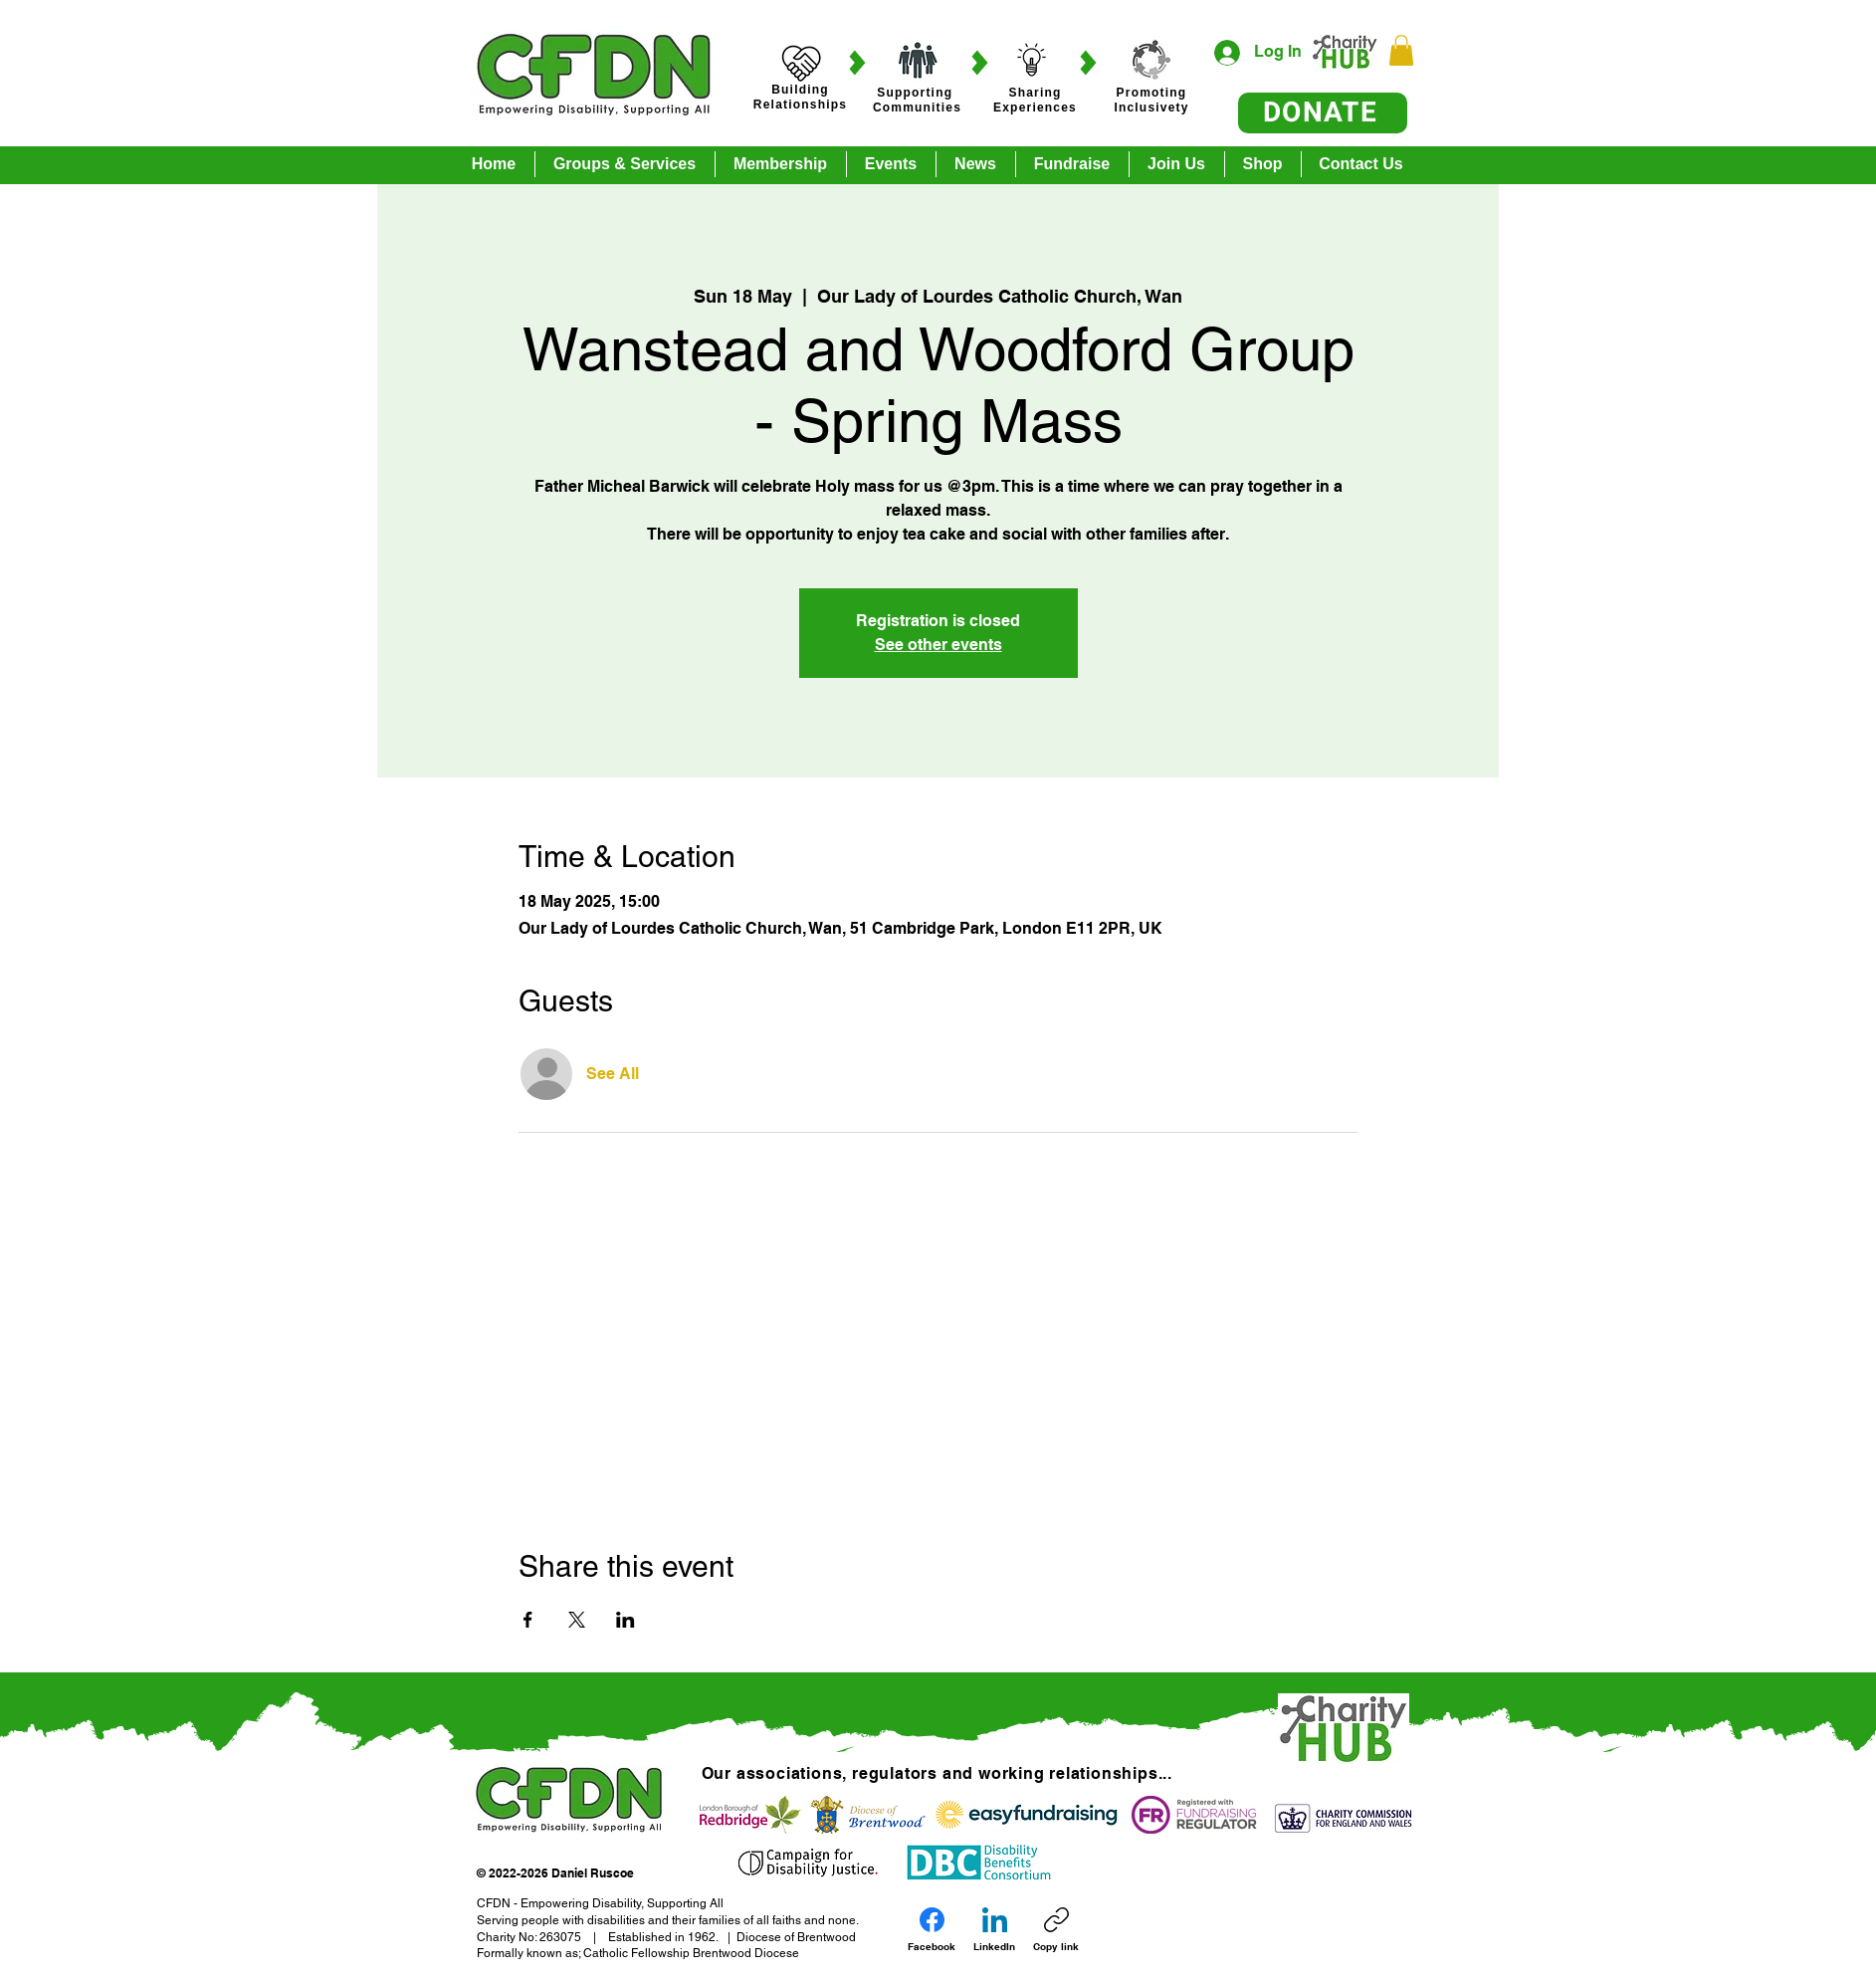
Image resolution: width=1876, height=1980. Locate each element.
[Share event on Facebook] (528, 1620)
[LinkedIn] (994, 1929)
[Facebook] (931, 1929)
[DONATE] (1322, 113)
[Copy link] (1056, 1929)
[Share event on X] (576, 1620)
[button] (1401, 50)
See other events (938, 644)
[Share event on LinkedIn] (625, 1620)
